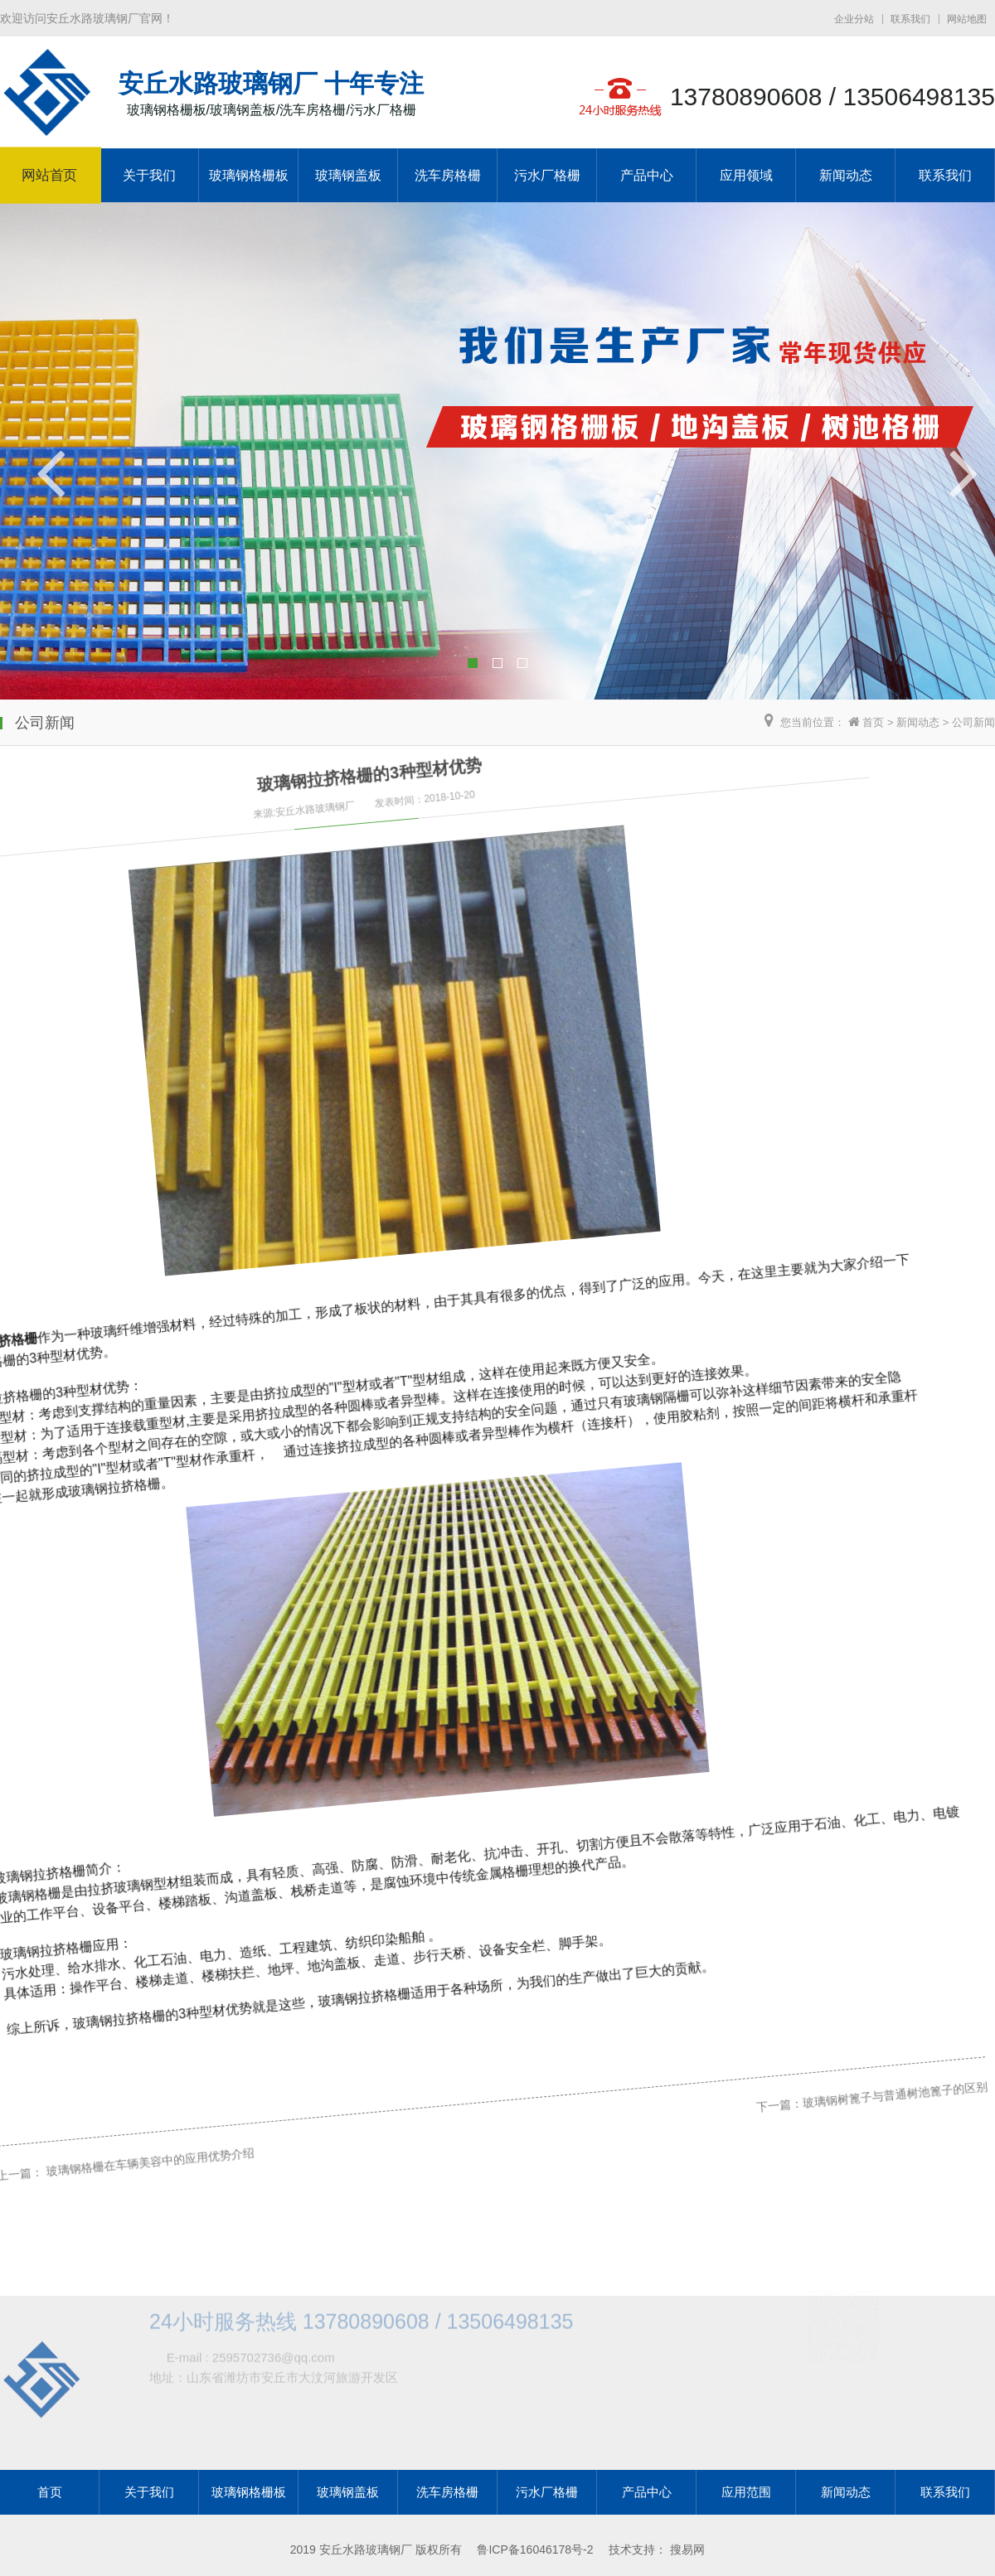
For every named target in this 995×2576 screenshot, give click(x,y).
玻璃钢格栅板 (249, 175)
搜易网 (687, 2549)
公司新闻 (973, 722)
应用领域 (746, 175)
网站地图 (967, 19)
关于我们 (149, 175)
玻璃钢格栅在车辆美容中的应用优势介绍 (125, 2118)
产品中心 (646, 175)
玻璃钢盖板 (348, 175)
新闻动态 (845, 175)
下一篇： (706, 1866)
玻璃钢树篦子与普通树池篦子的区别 (813, 1820)
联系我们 (910, 19)
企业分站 (854, 19)
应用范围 (746, 2492)
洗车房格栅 (448, 175)
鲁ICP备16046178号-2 (535, 2549)
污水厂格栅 (547, 175)
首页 (873, 722)
